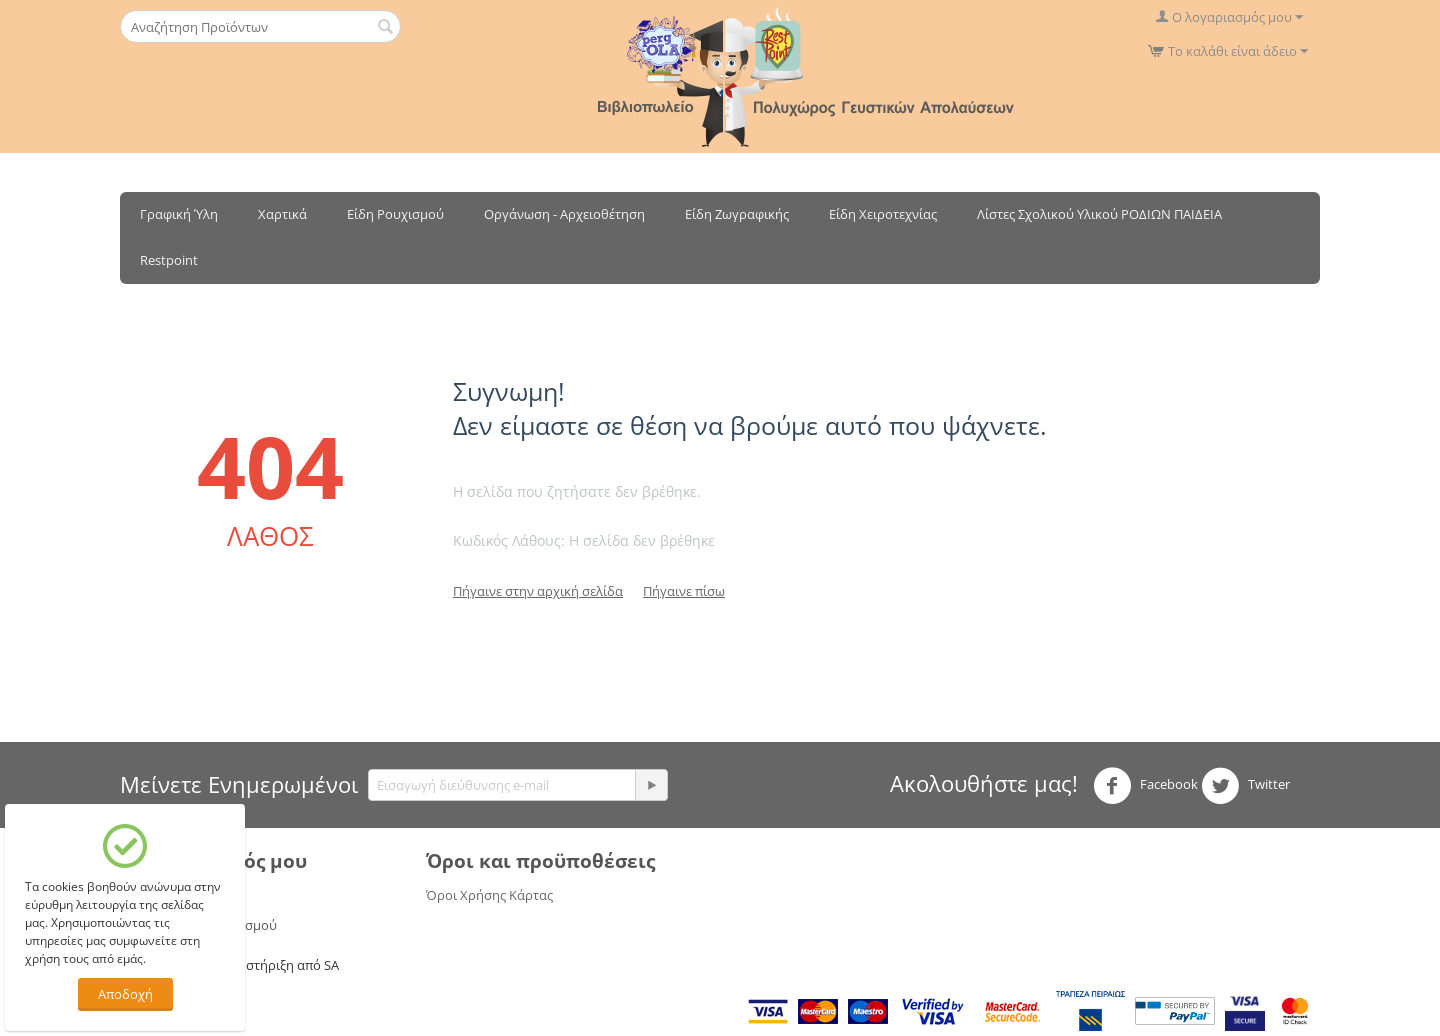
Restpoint (169, 260)
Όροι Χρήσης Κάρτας (489, 895)
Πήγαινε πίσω (684, 591)
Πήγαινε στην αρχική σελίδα (538, 591)
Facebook (1145, 786)
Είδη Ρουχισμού (395, 214)
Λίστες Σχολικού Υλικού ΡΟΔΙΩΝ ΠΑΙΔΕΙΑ (1099, 214)
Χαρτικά (282, 214)
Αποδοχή (125, 994)
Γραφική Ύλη (179, 214)
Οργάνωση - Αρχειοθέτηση (564, 214)
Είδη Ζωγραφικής (737, 214)
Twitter (1245, 786)
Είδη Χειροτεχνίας (883, 214)
